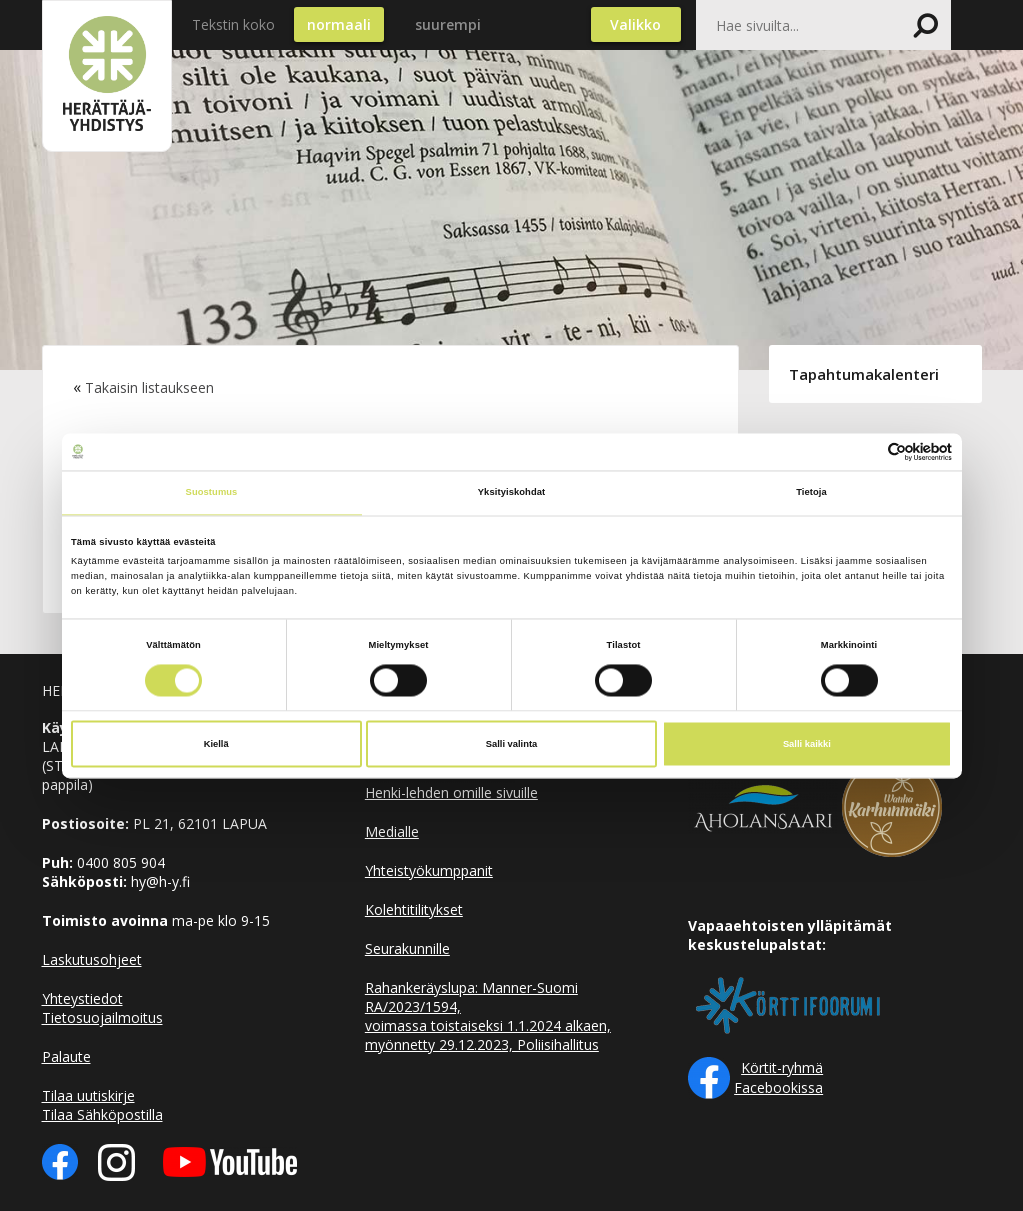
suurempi (448, 24)
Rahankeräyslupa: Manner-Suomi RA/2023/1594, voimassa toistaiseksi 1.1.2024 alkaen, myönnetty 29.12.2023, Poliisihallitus (488, 1016)
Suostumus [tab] (212, 493)
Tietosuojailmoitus (102, 1017)
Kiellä (216, 744)
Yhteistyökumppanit (429, 870)
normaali (339, 24)
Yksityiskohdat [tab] (511, 493)
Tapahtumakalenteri (864, 374)
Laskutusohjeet (92, 959)
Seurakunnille (407, 948)
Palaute (66, 1056)
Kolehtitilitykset (414, 909)
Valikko (635, 24)
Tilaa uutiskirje (88, 1095)
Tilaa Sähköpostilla (102, 1114)
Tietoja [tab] (811, 493)
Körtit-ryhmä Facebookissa (778, 1077)
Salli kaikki (807, 744)
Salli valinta (512, 744)
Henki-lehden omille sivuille (451, 792)
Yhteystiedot (82, 998)
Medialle (392, 831)
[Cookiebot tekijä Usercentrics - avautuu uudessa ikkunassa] (864, 451)
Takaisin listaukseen (149, 387)
